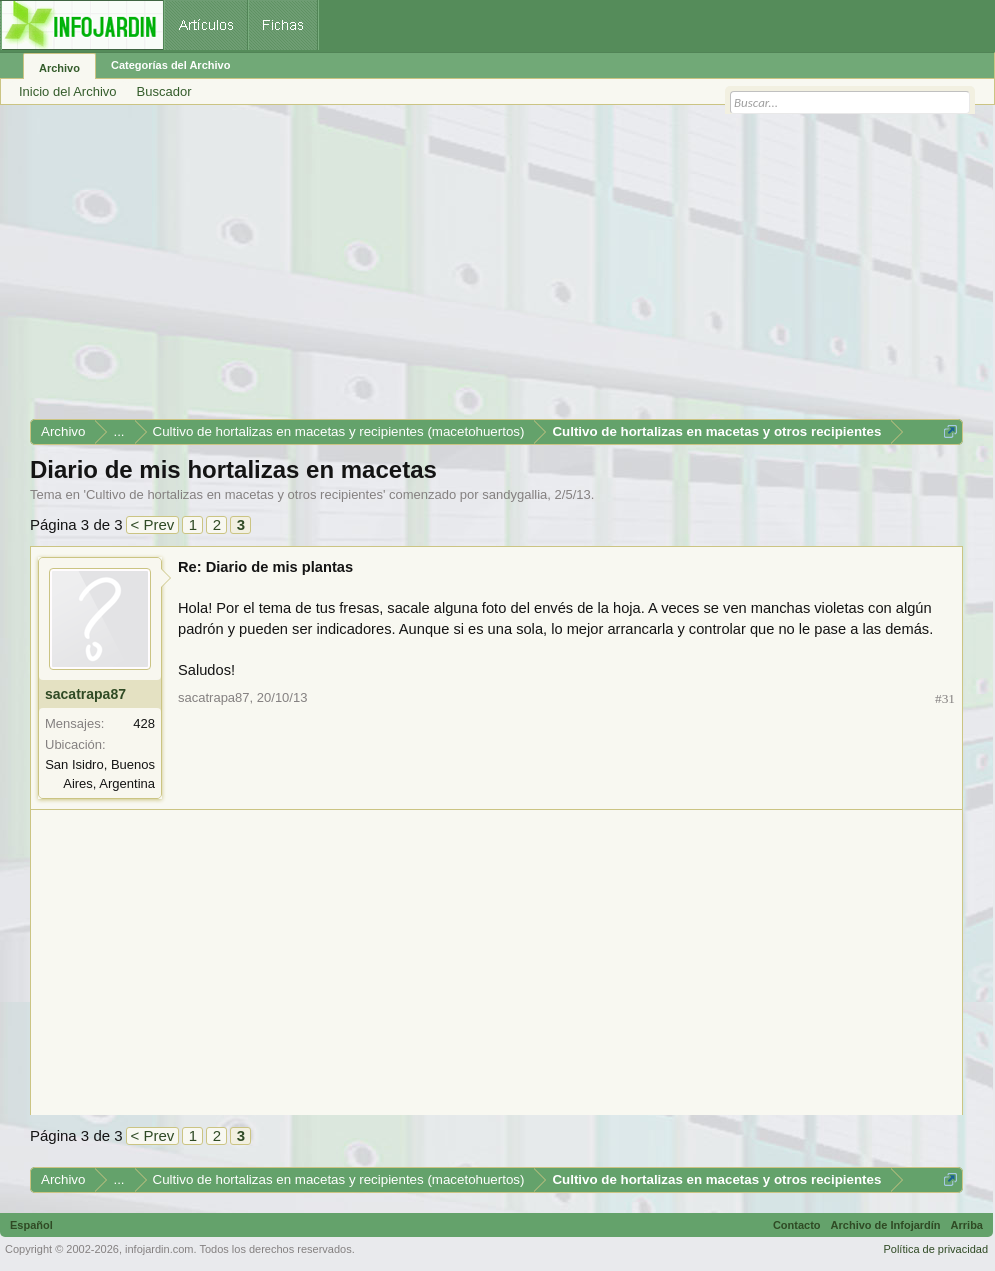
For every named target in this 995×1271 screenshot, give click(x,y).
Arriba (967, 1225)
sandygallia (514, 494)
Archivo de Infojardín (886, 1225)
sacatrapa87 (85, 694)
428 (144, 723)
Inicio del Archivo (68, 91)
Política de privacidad (935, 1249)
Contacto (797, 1225)
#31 (945, 698)
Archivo (59, 68)
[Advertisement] (496, 269)
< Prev (153, 524)
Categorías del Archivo (170, 65)
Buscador (164, 91)
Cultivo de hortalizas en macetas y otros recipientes (234, 494)
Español (31, 1225)
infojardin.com (159, 1249)
